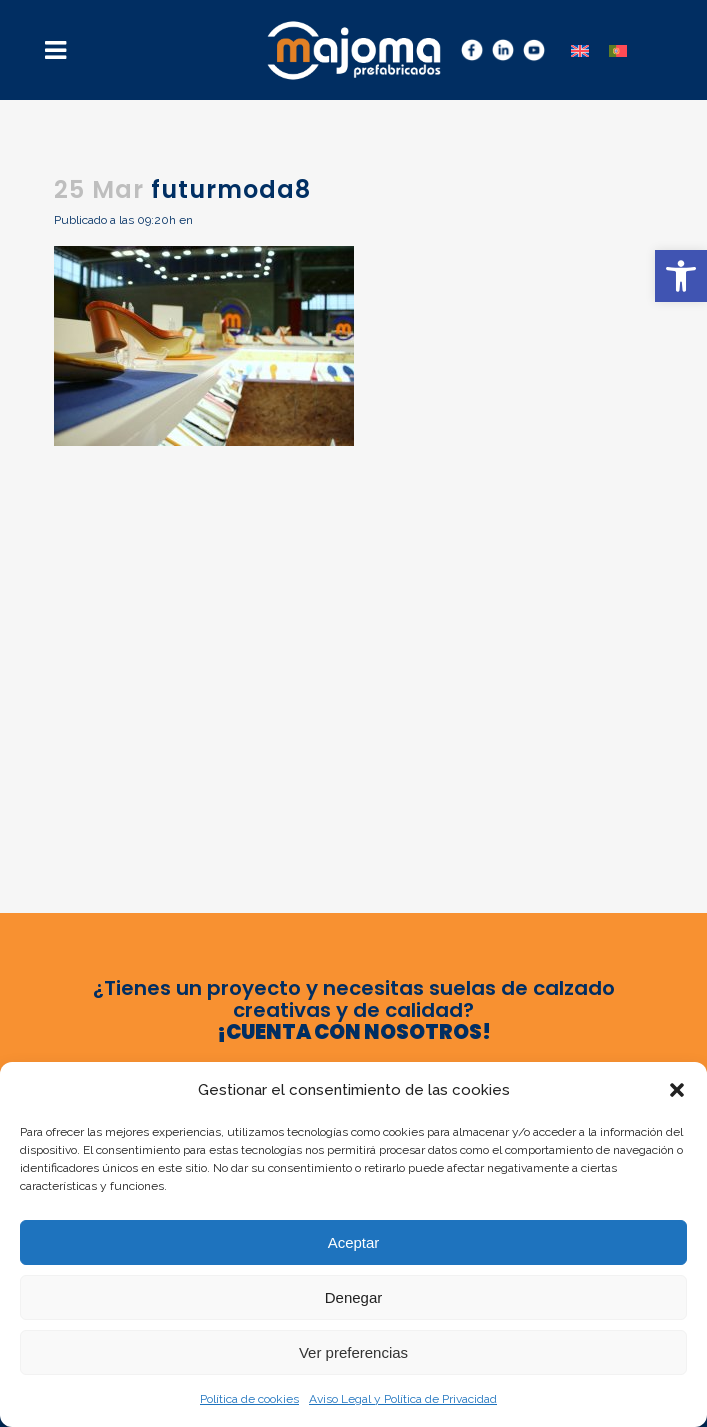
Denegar (354, 1297)
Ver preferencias (353, 1352)
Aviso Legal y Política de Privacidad (403, 1399)
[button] (681, 276)
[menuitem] (580, 49)
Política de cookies (249, 1399)
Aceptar (354, 1242)
